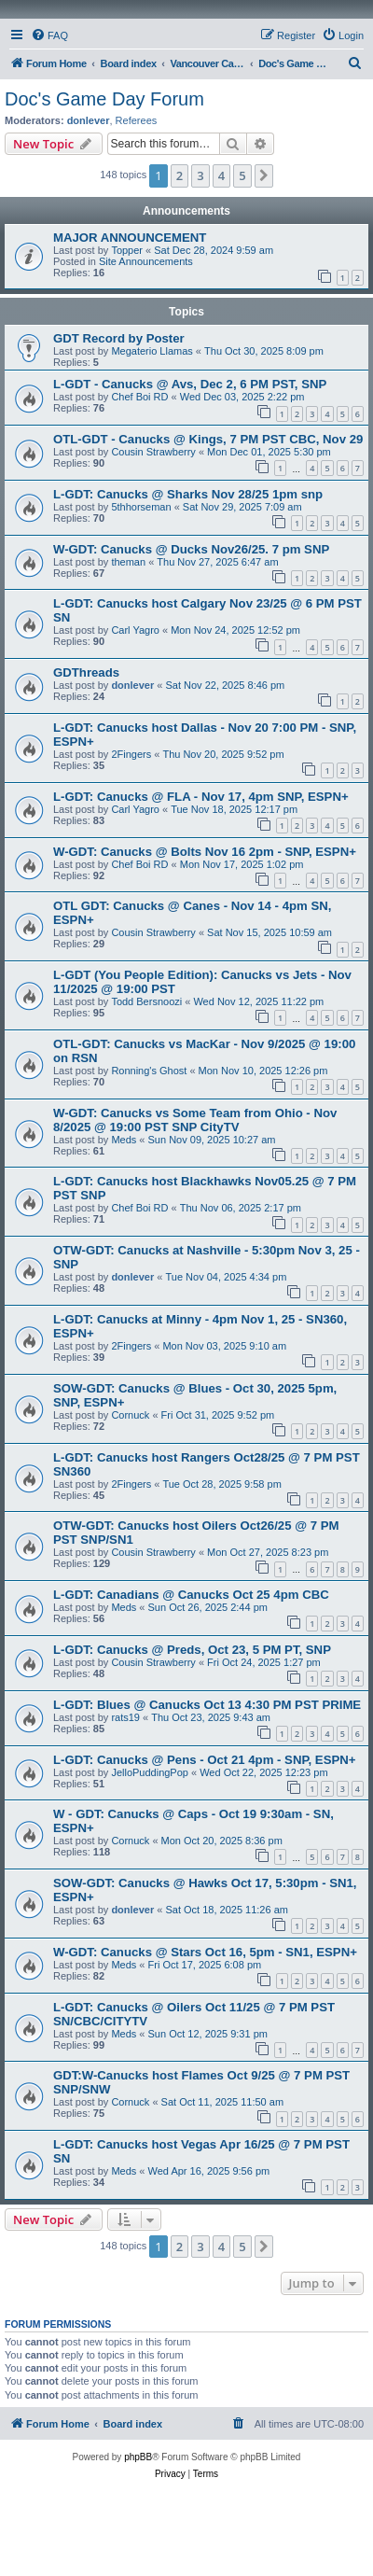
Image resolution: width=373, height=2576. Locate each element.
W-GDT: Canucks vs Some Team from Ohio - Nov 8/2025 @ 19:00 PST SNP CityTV (195, 1120)
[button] (264, 175)
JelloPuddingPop (149, 1772)
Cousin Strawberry (153, 451)
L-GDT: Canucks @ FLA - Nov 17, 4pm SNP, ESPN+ (201, 797)
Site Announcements (146, 261)
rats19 (125, 1717)
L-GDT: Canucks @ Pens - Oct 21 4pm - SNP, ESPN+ (204, 1760)
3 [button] (200, 175)
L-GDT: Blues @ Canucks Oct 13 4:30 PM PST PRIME (207, 1705)
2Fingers (131, 754)
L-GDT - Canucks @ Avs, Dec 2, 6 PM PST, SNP (189, 384)
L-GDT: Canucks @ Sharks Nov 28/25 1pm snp (188, 494)
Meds (123, 1139)
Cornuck (130, 1415)
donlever (88, 120)
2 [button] (179, 175)
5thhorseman (141, 506)
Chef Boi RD (139, 396)
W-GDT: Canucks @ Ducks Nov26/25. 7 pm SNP (191, 549)
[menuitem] (49, 35)
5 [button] (242, 175)
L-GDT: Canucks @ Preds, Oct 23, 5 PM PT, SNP (192, 1650)
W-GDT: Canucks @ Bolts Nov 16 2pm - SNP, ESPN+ (204, 852)
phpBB (138, 2457)
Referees (137, 120)
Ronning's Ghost (148, 1070)
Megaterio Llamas (151, 351)
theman (128, 561)
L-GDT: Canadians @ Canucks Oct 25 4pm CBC (191, 1595)
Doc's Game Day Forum (104, 99)
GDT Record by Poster (119, 338)
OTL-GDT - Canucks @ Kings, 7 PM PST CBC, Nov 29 (208, 439)
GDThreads (86, 672)
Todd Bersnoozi (146, 1001)
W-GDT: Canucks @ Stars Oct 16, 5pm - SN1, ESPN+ (205, 1952)
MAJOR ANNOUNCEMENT (129, 238)
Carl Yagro (135, 630)
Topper (127, 250)
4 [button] (221, 175)
